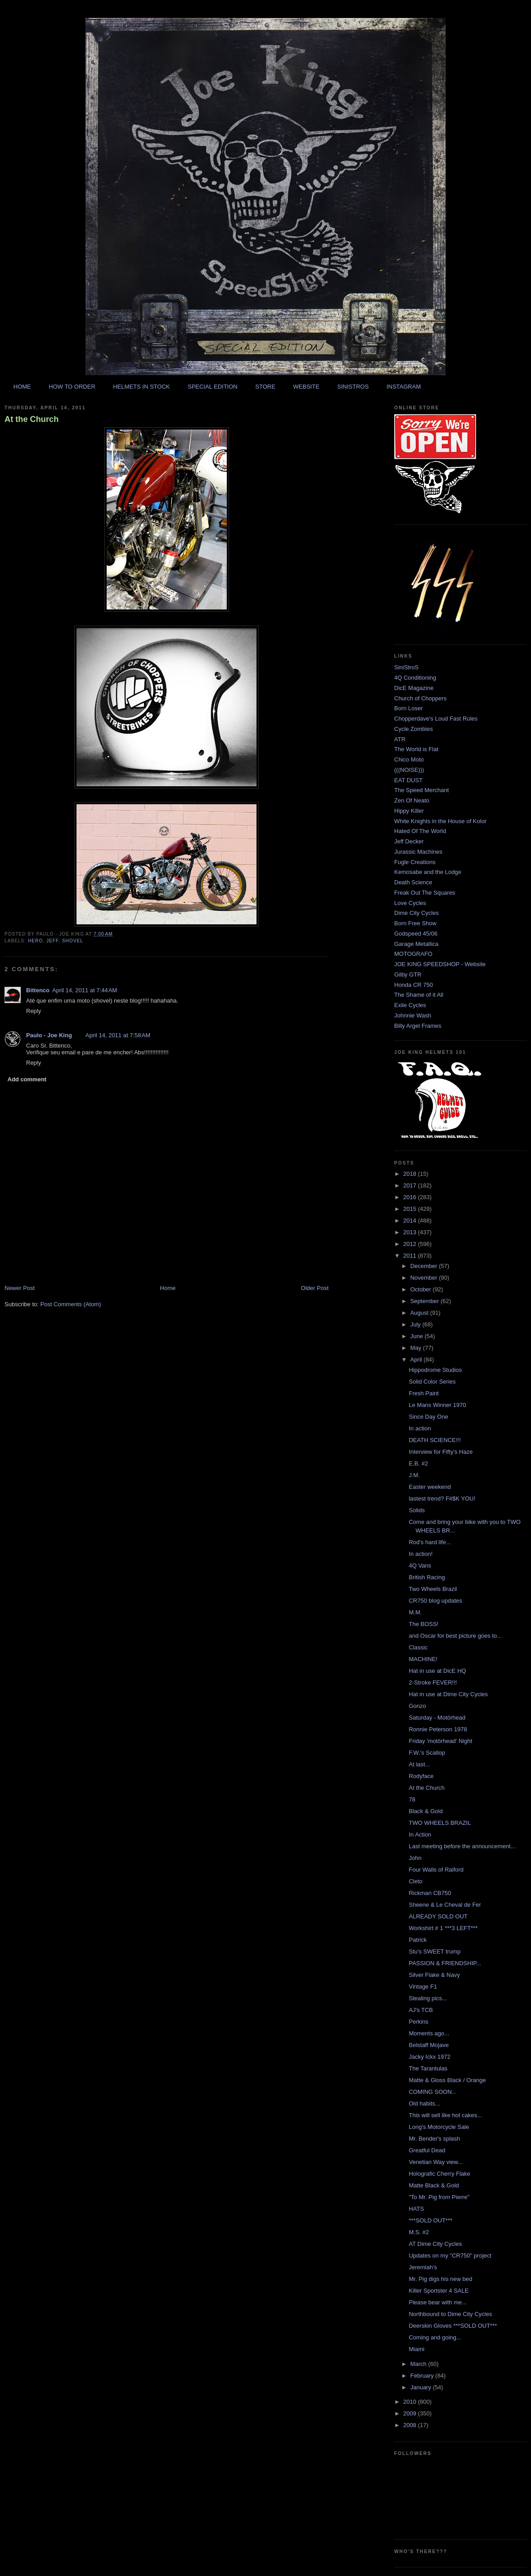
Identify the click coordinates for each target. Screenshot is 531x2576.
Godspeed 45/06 (415, 933)
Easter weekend (429, 1486)
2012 (410, 1244)
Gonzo (417, 1705)
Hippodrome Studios (435, 1369)
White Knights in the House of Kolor (440, 821)
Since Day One (428, 1416)
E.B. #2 (418, 1463)
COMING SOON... (432, 2091)
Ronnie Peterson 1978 (438, 1729)
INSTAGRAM (404, 386)
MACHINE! (423, 1659)
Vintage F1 (423, 1986)
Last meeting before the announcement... (462, 1846)
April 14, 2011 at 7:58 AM (118, 1035)
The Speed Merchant (421, 790)
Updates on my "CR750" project (450, 2255)
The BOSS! (423, 1624)
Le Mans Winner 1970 (437, 1405)
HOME (22, 386)
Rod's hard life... (430, 1542)
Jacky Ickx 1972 (429, 2056)
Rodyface (421, 1776)
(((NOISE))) (409, 769)
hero (35, 940)
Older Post (314, 1288)
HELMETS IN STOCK (141, 386)
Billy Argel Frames (417, 1025)
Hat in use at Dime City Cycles (448, 1694)
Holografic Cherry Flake (439, 2173)
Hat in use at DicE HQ (437, 1670)
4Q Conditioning (415, 677)
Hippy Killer (409, 810)
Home (168, 1288)
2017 (410, 1185)
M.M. (415, 1612)
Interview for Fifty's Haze (440, 1451)
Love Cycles (410, 903)
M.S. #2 (419, 2232)
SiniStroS (406, 667)
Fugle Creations (415, 862)
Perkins (418, 2021)
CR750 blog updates (435, 1600)
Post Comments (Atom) (70, 1304)
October (421, 1289)
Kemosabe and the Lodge (427, 872)
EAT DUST (408, 780)
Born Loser (408, 708)
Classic (418, 1647)
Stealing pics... (428, 1998)
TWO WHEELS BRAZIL (440, 1822)
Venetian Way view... (435, 2162)
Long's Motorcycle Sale (439, 2127)
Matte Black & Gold (434, 2185)
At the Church (31, 419)
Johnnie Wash (412, 1015)
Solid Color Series (432, 1381)
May (416, 1347)
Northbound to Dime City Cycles (450, 2314)
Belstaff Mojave (429, 2045)
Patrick (418, 1939)
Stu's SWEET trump (434, 1951)
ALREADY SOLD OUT (438, 1916)
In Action (420, 1834)
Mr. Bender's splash (434, 2138)
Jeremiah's (422, 2267)
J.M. (414, 1475)
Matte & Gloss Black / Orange (447, 2080)
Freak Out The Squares (424, 892)
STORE (265, 386)
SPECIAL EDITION (213, 386)
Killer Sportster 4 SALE (438, 2290)
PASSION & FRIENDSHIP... (445, 1963)
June (417, 1336)
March (419, 2364)
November (424, 1277)
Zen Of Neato (411, 800)
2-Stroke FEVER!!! (433, 1682)
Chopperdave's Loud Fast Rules (435, 718)
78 (412, 1799)
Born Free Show (415, 923)
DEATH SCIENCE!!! (434, 1440)
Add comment (27, 1079)
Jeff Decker (409, 841)
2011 (410, 1255)
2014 (410, 1220)
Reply (33, 1011)
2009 (410, 2413)
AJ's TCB (421, 2010)
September (425, 1301)
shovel (72, 940)
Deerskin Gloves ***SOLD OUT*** (453, 2325)
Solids (416, 1510)
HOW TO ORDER (72, 386)
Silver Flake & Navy (434, 1974)
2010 (410, 2401)
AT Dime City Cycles (435, 2243)
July (416, 1324)
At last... (419, 1764)
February (423, 2375)
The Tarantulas (428, 2068)
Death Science (413, 882)
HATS (416, 2208)
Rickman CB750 (430, 1893)
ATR (399, 739)
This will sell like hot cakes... (445, 2115)
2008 (410, 2425)
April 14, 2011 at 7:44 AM (84, 990)
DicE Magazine (413, 688)
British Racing (427, 1577)
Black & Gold (425, 1811)
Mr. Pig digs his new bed (440, 2279)
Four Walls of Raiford (436, 1869)
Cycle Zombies (413, 729)
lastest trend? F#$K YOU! (442, 1498)
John (415, 1858)
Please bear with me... (438, 2302)
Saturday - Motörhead (437, 1717)
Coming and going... (435, 2337)
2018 (410, 1173)
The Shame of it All (418, 994)
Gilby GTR (408, 974)
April (417, 1359)
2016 (410, 1197)
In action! (420, 1553)
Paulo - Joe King (49, 1035)
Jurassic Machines (418, 851)
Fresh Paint (423, 1393)
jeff (52, 940)
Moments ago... (429, 2033)
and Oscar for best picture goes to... (455, 1635)
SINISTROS (353, 386)
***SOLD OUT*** (430, 2220)
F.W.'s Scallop (427, 1752)
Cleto (415, 1881)
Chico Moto (409, 759)
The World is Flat (416, 749)
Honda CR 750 (413, 984)
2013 (410, 1232)
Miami (416, 2349)
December (424, 1266)
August (420, 1312)
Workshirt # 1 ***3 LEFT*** (443, 1928)
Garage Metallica (416, 944)
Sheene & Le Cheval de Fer (445, 1904)
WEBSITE (306, 386)
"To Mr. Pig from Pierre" (439, 2197)
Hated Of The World (420, 831)
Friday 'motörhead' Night (440, 1741)
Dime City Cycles (416, 912)
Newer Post (19, 1288)
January (421, 2387)
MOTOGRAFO (413, 953)
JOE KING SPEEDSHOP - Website (440, 964)
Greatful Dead (427, 2150)
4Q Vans (420, 1565)
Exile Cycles (410, 1005)
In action (420, 1428)
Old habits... (424, 2103)
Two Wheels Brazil (433, 1589)
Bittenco (38, 990)
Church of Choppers (420, 698)
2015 (410, 1208)
